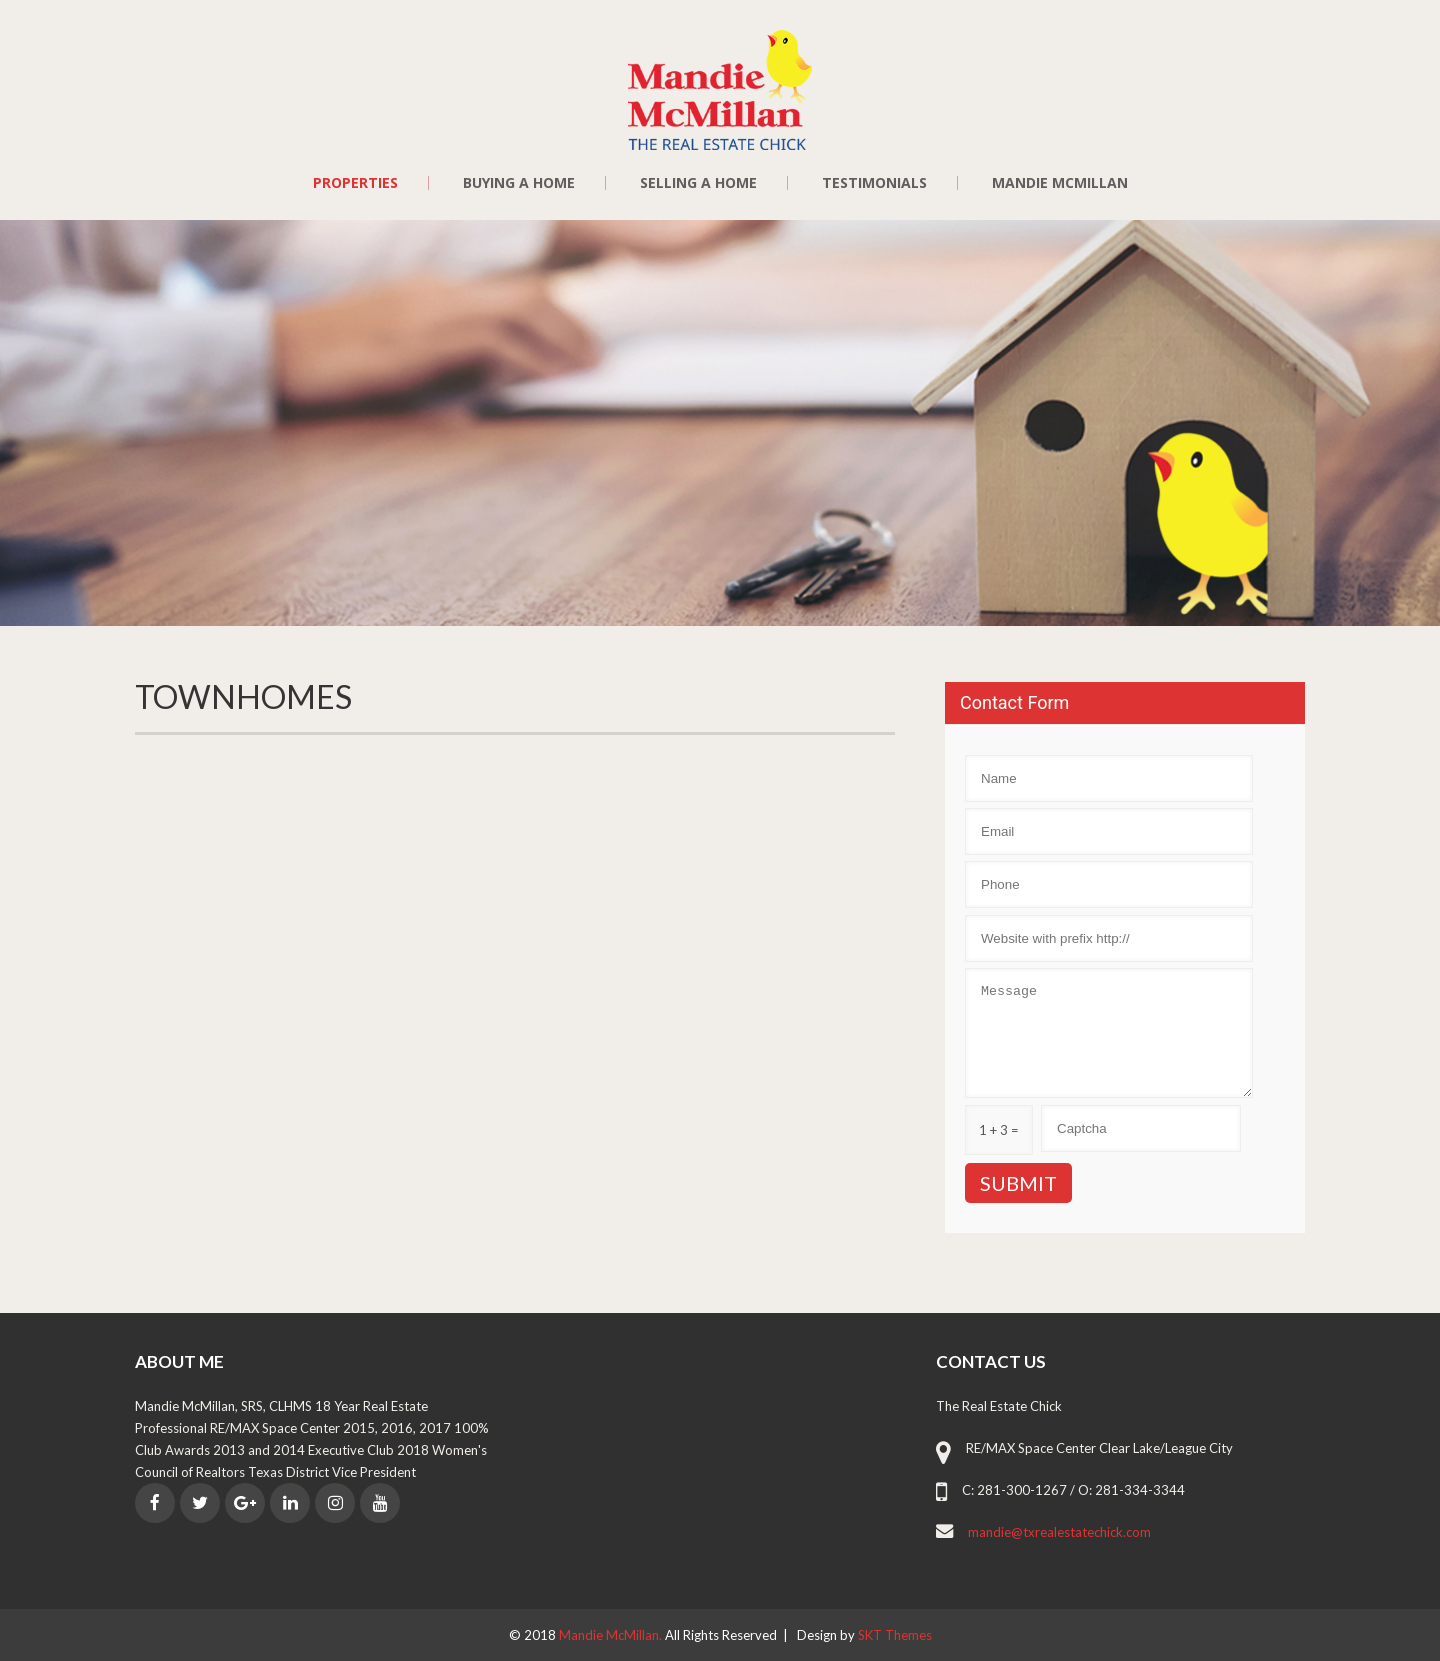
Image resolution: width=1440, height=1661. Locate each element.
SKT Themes (895, 1635)
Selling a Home (698, 183)
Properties (355, 183)
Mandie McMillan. (612, 1635)
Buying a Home (519, 183)
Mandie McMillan (1060, 183)
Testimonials (874, 183)
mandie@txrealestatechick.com (1059, 1532)
